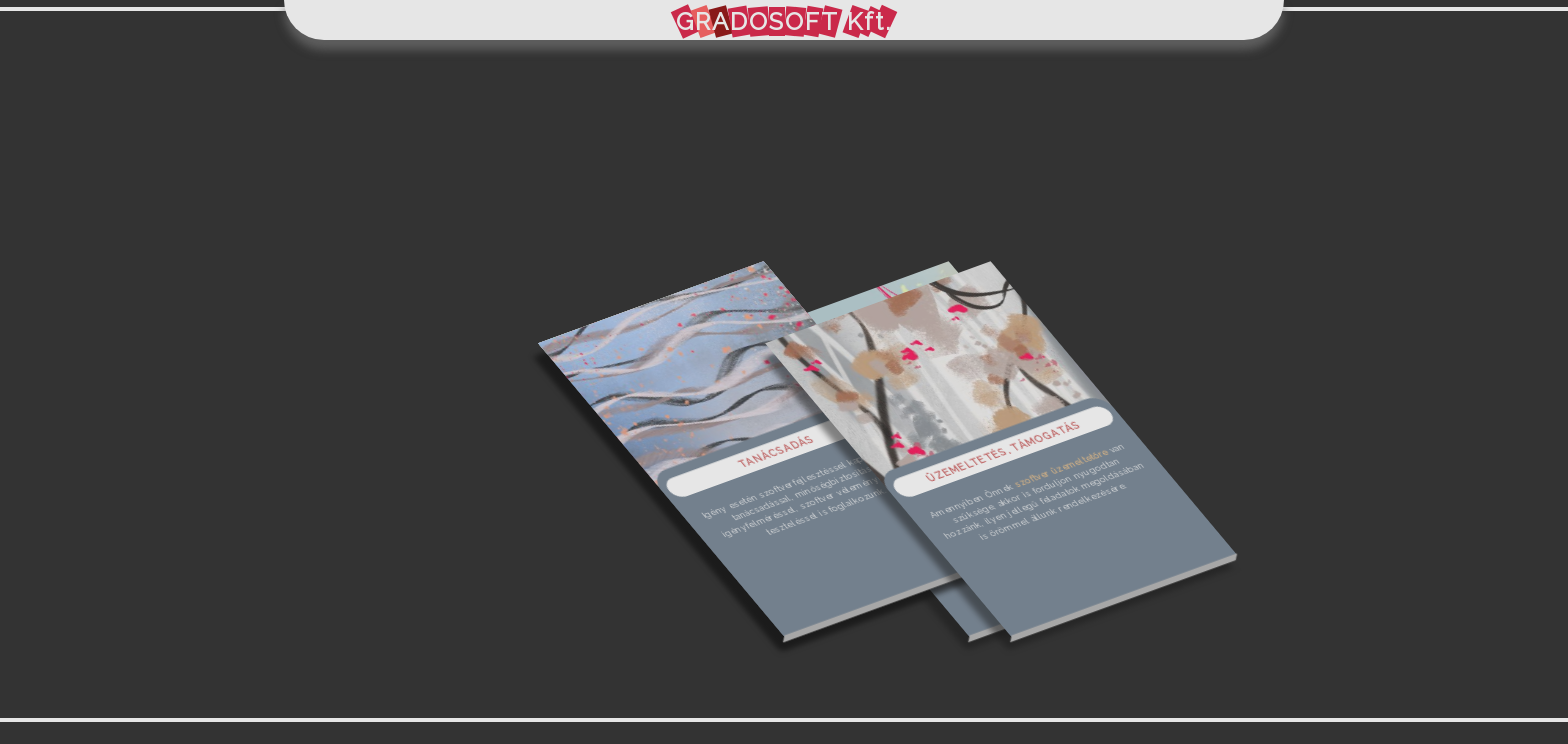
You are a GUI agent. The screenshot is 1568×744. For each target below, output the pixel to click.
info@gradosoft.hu (784, 277)
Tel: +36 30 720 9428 (838, 342)
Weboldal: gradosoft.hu (854, 361)
